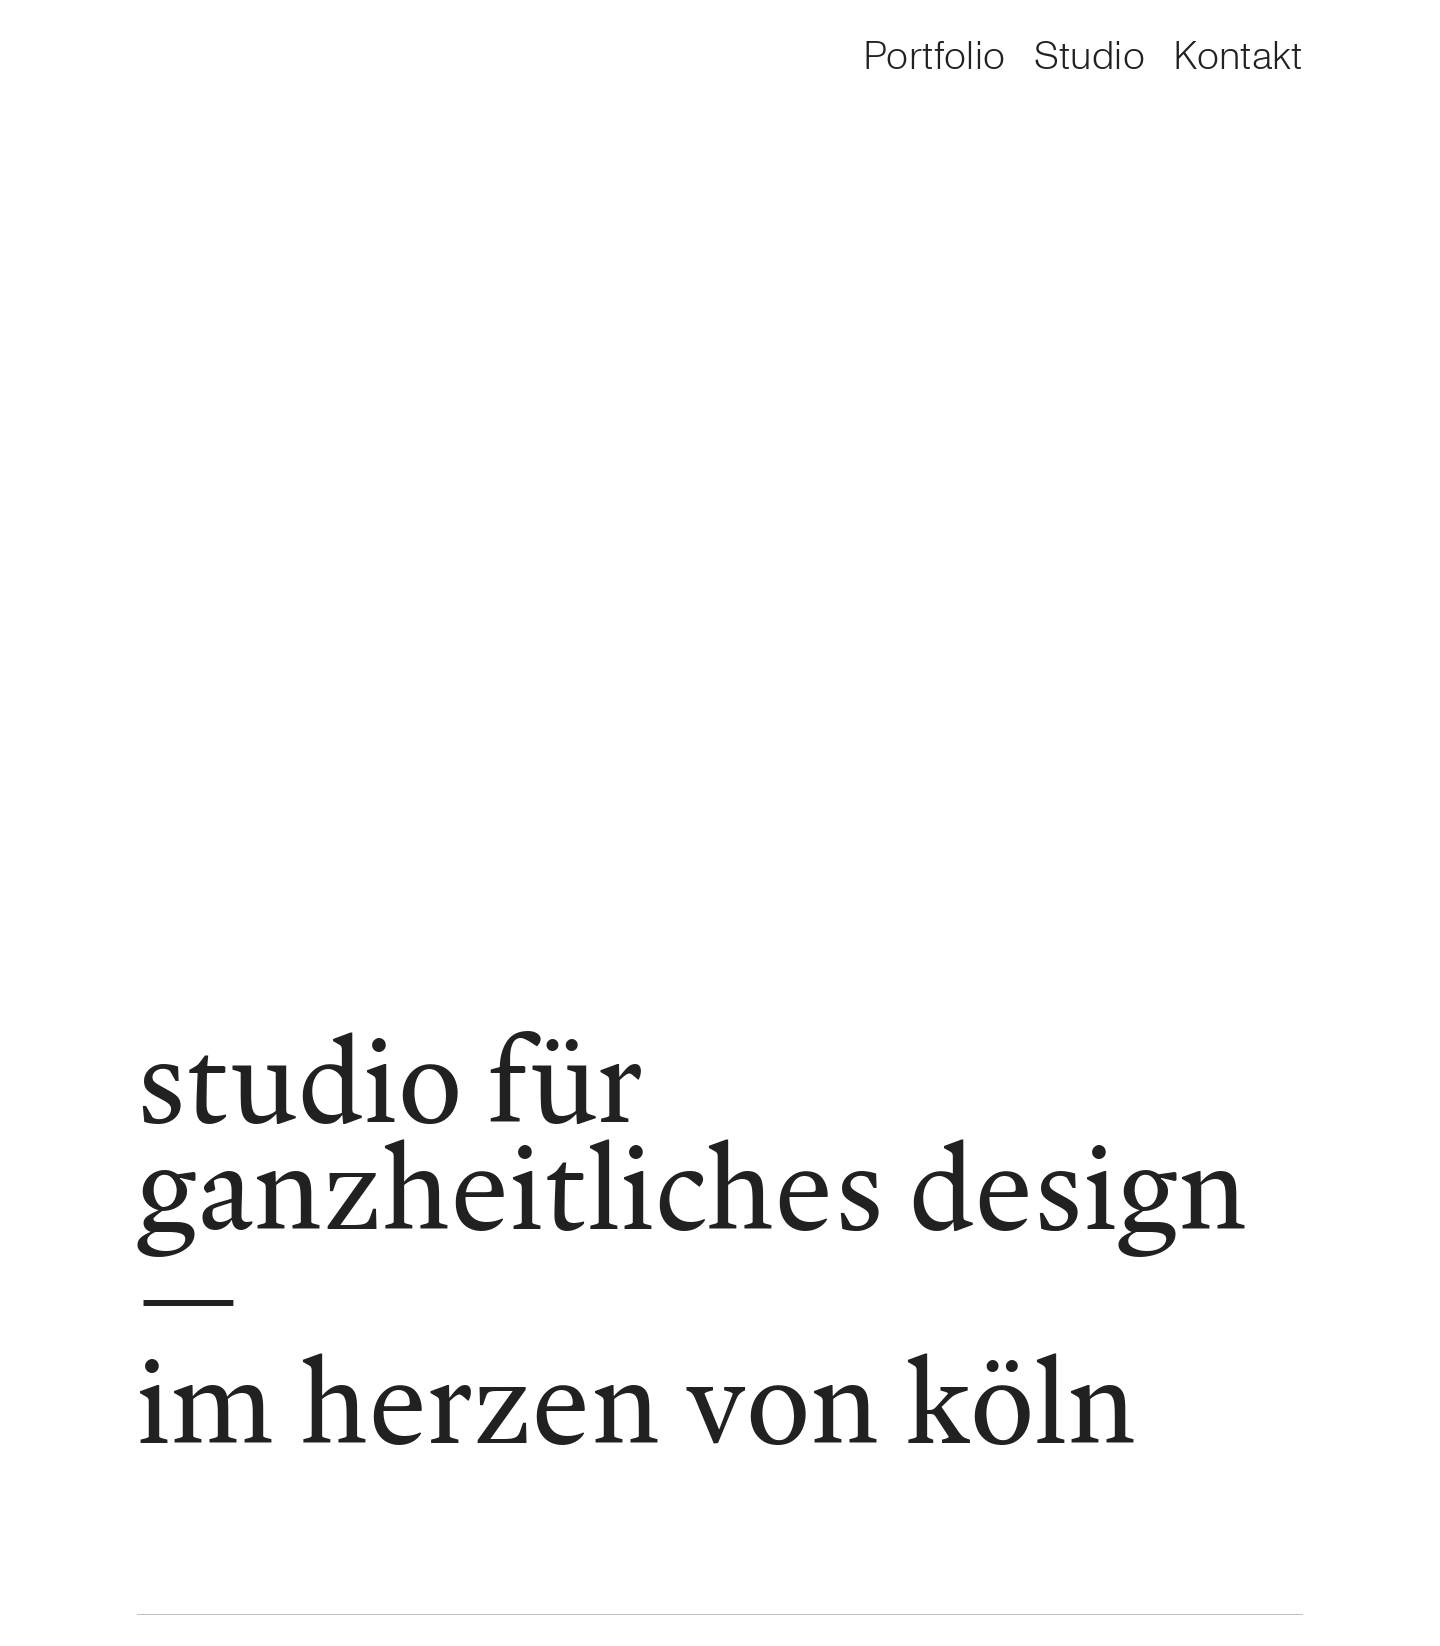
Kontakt (1238, 57)
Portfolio (934, 57)
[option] (282, 60)
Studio (1089, 57)
